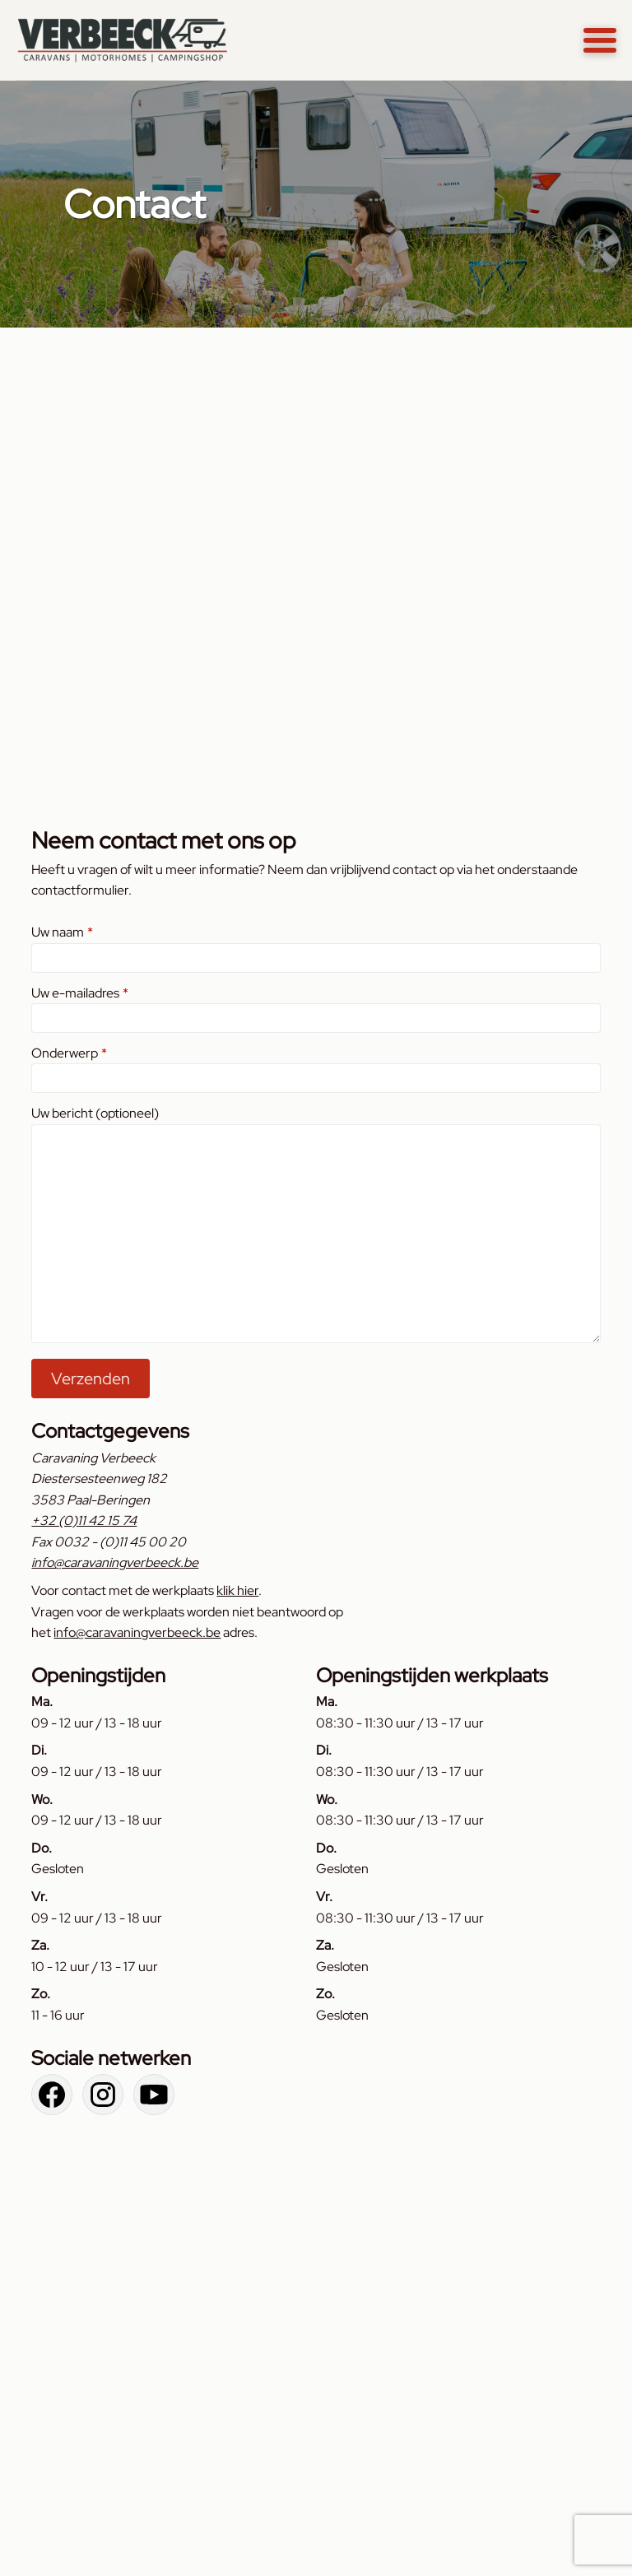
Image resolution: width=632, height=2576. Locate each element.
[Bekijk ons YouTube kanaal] (153, 2094)
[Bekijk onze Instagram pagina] (102, 2094)
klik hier (237, 1590)
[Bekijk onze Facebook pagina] (51, 2094)
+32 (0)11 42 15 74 (84, 1520)
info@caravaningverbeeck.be (114, 1562)
